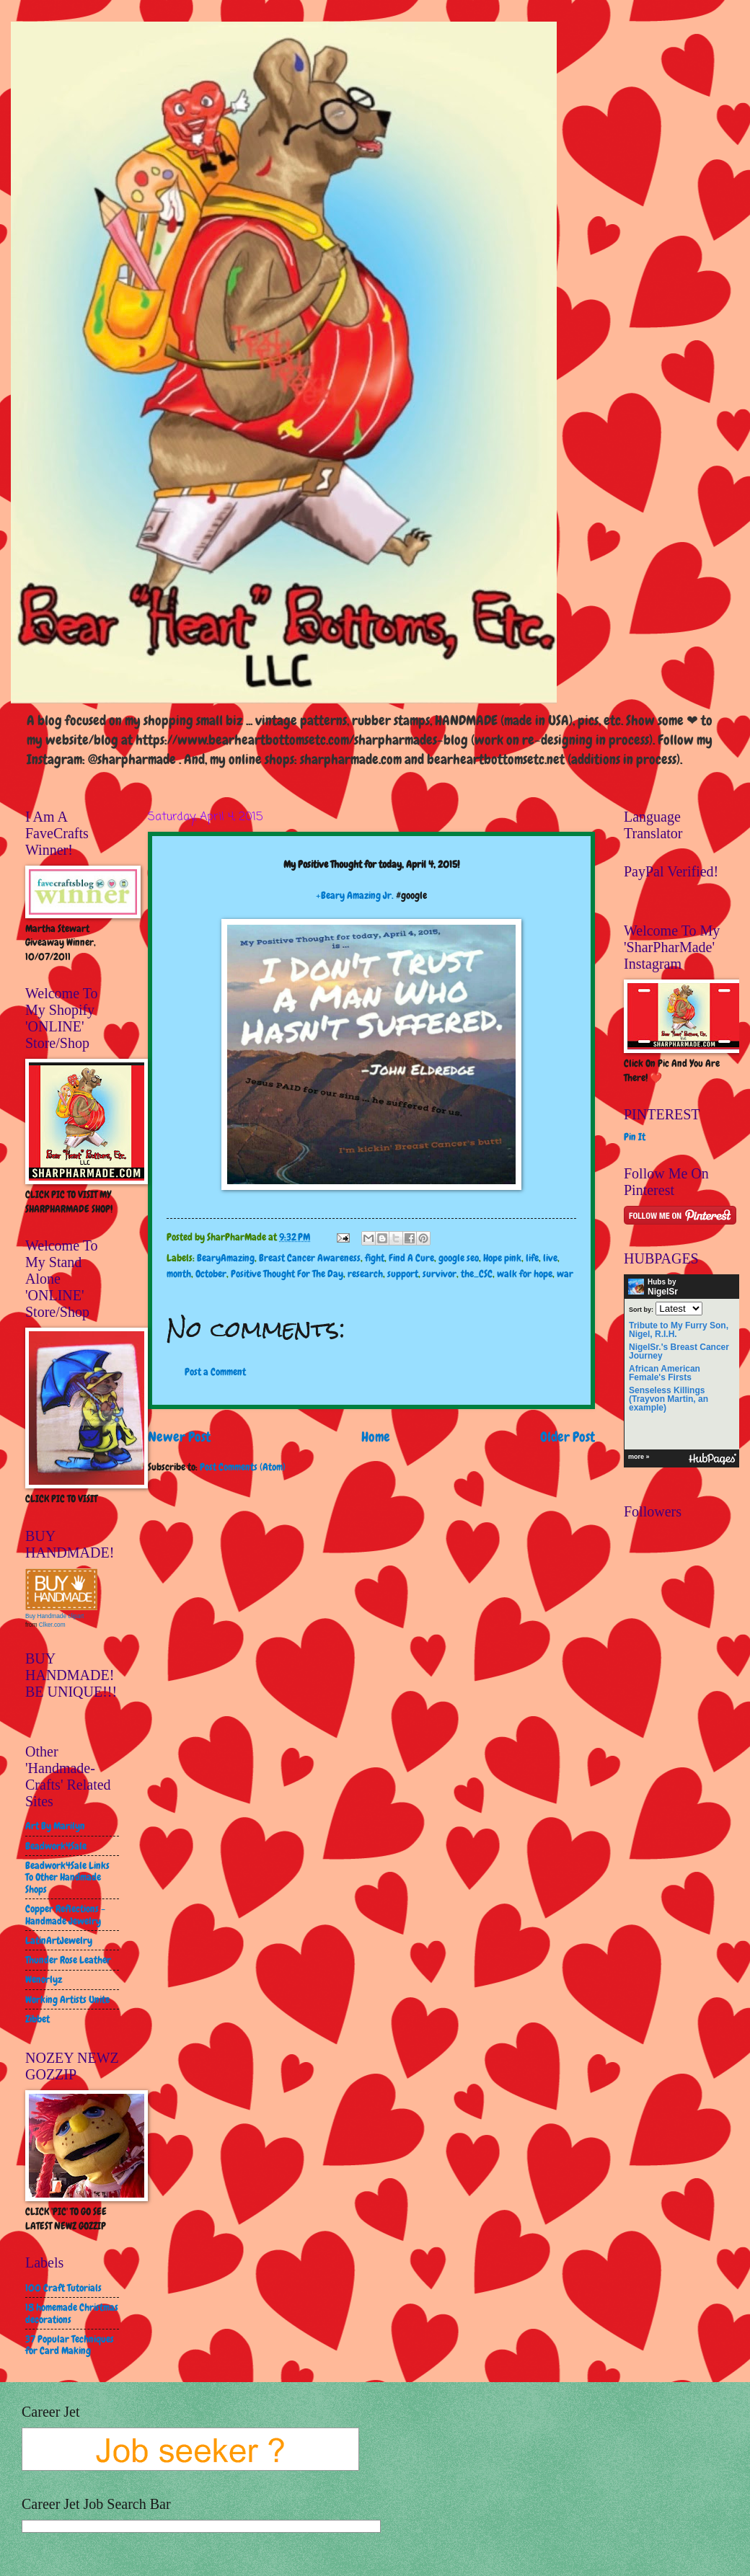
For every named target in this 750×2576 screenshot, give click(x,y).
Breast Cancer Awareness (310, 1257)
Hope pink (502, 1257)
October (210, 1273)
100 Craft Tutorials (63, 2287)
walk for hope (524, 1273)
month (179, 1273)
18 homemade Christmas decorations (71, 2313)
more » (639, 1456)
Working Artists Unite (67, 1999)
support (402, 1273)
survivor (439, 1273)
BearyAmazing (226, 1257)
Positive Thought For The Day (287, 1273)
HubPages (712, 1459)
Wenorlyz (43, 1979)
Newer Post (179, 1437)
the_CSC (477, 1273)
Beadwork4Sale (56, 1845)
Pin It (634, 1136)
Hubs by (653, 1287)
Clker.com (52, 1625)
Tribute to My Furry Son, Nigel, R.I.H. (678, 1329)
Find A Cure (411, 1257)
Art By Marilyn (55, 1825)
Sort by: (641, 1309)
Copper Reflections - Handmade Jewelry (65, 1914)
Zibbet (37, 2018)
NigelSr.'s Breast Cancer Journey (679, 1351)
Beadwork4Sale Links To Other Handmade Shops (67, 1877)
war (565, 1273)
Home (375, 1437)
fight (374, 1257)
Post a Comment (215, 1371)
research (365, 1273)
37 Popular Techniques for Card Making (69, 2345)
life (532, 1257)
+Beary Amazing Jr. (355, 895)
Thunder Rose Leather (68, 1959)
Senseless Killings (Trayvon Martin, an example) (668, 1399)
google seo (458, 1257)
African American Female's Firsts (664, 1373)
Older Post (567, 1437)
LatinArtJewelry (58, 1940)
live (550, 1257)
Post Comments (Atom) (243, 1466)
